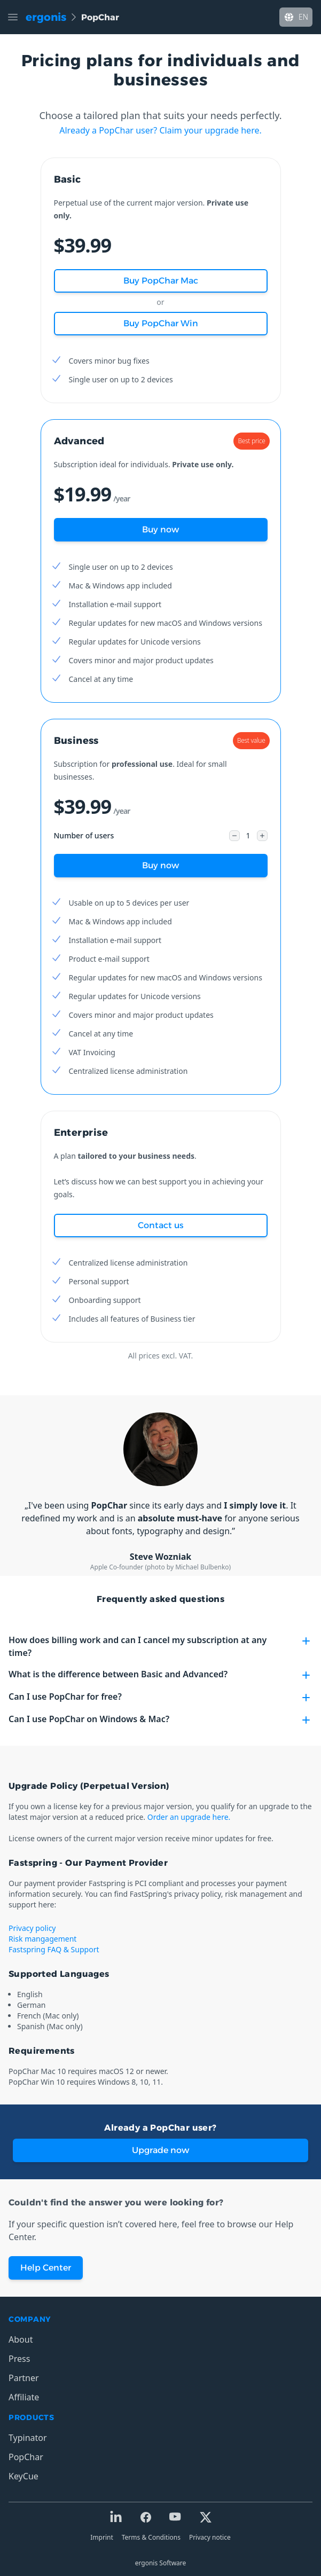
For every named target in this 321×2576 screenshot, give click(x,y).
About (21, 2339)
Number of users (84, 835)
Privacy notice (210, 2537)
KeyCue (23, 2476)
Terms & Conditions (151, 2537)
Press (19, 2359)
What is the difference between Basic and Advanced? (160, 1675)
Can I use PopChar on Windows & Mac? (160, 1719)
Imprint (101, 2537)
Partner (24, 2378)
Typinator (28, 2438)
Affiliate (24, 2397)
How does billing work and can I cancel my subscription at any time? (160, 1646)
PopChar (26, 2457)
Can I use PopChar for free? (160, 1697)
